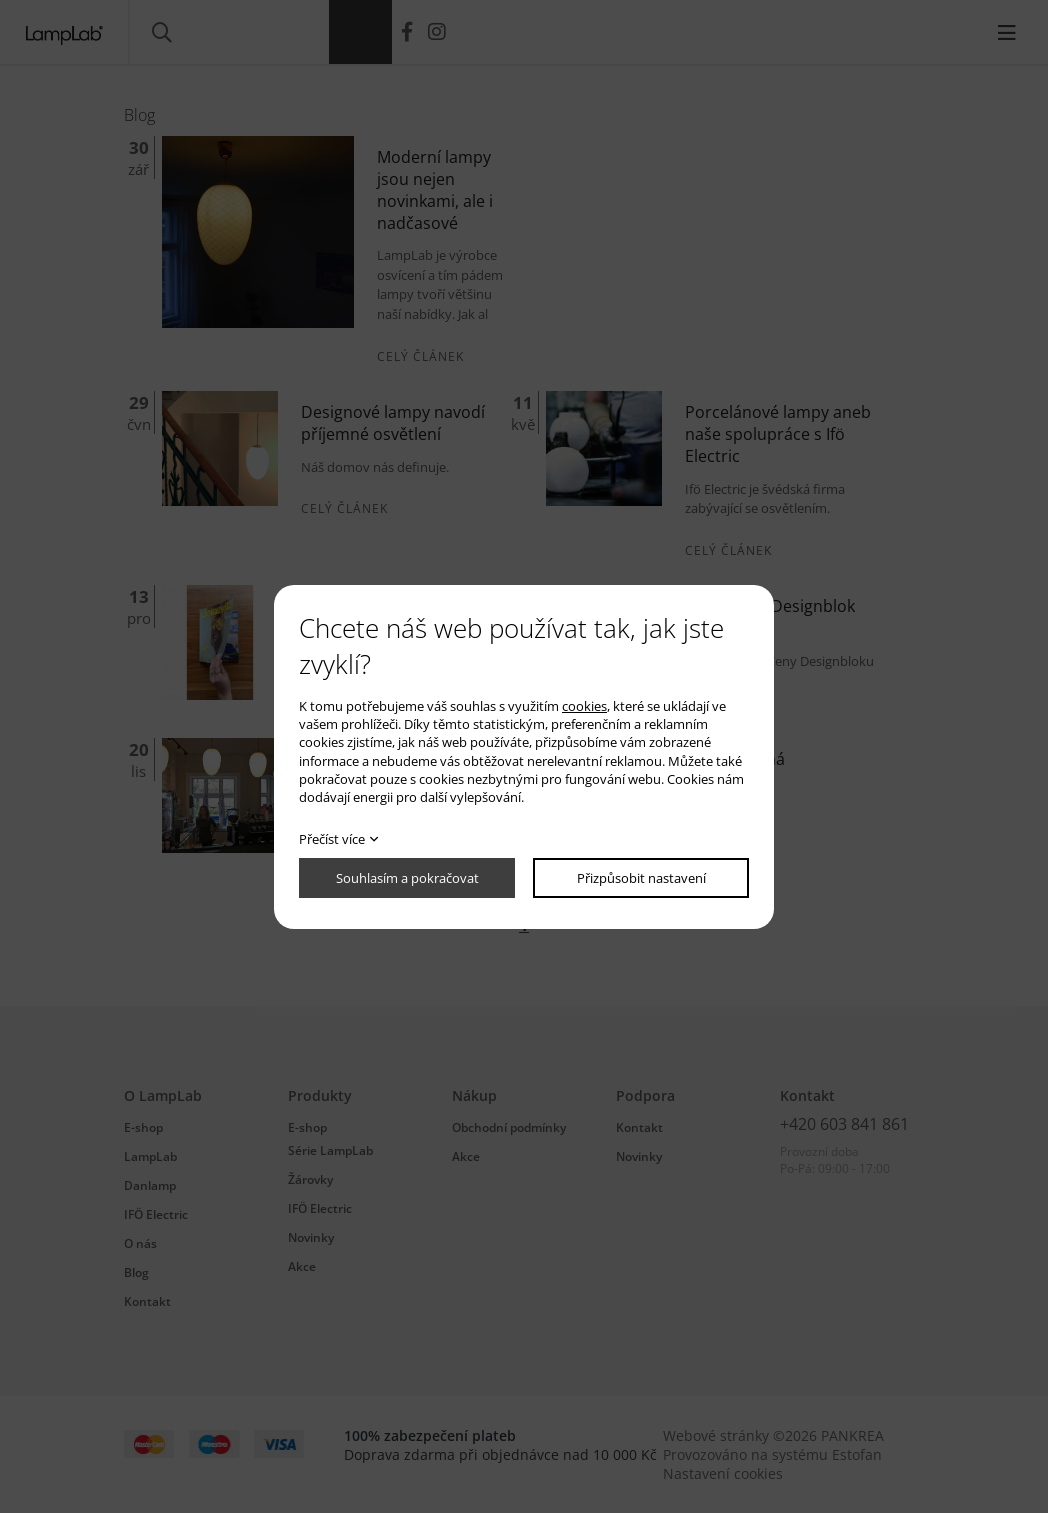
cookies (584, 706)
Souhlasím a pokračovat (407, 878)
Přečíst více (332, 839)
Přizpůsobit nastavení (641, 878)
